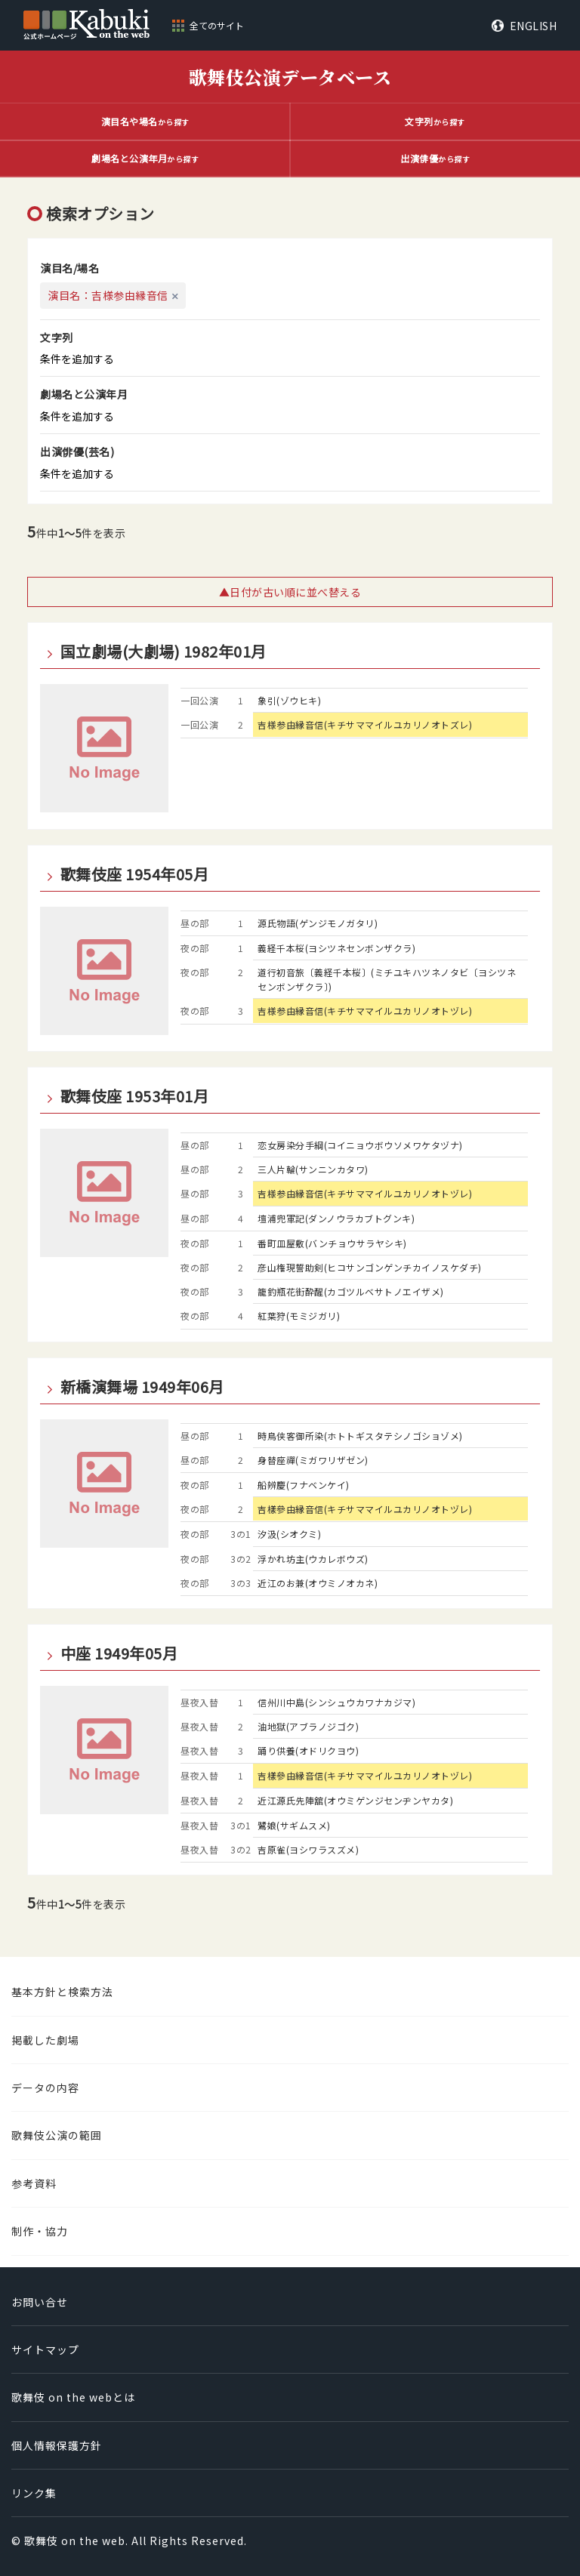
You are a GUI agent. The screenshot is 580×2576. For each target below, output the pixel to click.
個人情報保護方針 (56, 2445)
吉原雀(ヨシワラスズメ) (308, 1849)
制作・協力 (39, 2231)
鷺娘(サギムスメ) (294, 1825)
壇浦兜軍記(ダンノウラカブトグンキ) (336, 1218)
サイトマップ (45, 2349)
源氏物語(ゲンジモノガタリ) (318, 923)
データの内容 (45, 2087)
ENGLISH (533, 25)
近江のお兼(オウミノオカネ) (318, 1582)
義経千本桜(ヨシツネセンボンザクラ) (336, 947)
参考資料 (34, 2183)
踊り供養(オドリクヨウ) (308, 1750)
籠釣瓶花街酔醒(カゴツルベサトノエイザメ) (351, 1291)
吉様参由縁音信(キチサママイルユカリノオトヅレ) (365, 1010)
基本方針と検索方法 (62, 1991)
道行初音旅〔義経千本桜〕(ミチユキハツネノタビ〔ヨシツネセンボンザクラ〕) (387, 979)
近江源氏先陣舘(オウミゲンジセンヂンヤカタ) (355, 1800)
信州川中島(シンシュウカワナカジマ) (336, 1702)
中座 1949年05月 (119, 1653)
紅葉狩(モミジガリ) (299, 1315)
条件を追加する (77, 358)
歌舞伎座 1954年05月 (134, 874)
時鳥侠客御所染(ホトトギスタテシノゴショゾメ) (360, 1435)
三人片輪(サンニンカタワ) (313, 1169)
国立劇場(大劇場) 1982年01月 (163, 651)
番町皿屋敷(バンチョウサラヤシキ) (332, 1243)
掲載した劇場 (45, 2040)
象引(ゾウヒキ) (289, 700)
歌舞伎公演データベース (290, 76)
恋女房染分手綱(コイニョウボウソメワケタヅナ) (360, 1145)
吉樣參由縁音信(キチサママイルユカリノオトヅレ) (365, 1508)
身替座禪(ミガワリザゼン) (313, 1459)
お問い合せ (39, 2301)
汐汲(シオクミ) (289, 1533)
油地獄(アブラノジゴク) (308, 1726)
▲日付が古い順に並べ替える (290, 591)
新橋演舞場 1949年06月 (142, 1387)
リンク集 (34, 2493)
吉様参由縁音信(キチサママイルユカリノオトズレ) (365, 724)
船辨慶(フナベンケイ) (304, 1484)
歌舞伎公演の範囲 (56, 2135)
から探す (145, 121)
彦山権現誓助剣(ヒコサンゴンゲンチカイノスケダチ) (370, 1267)
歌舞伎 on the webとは (73, 2397)
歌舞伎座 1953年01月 (134, 1096)
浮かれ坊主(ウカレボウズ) (313, 1558)
